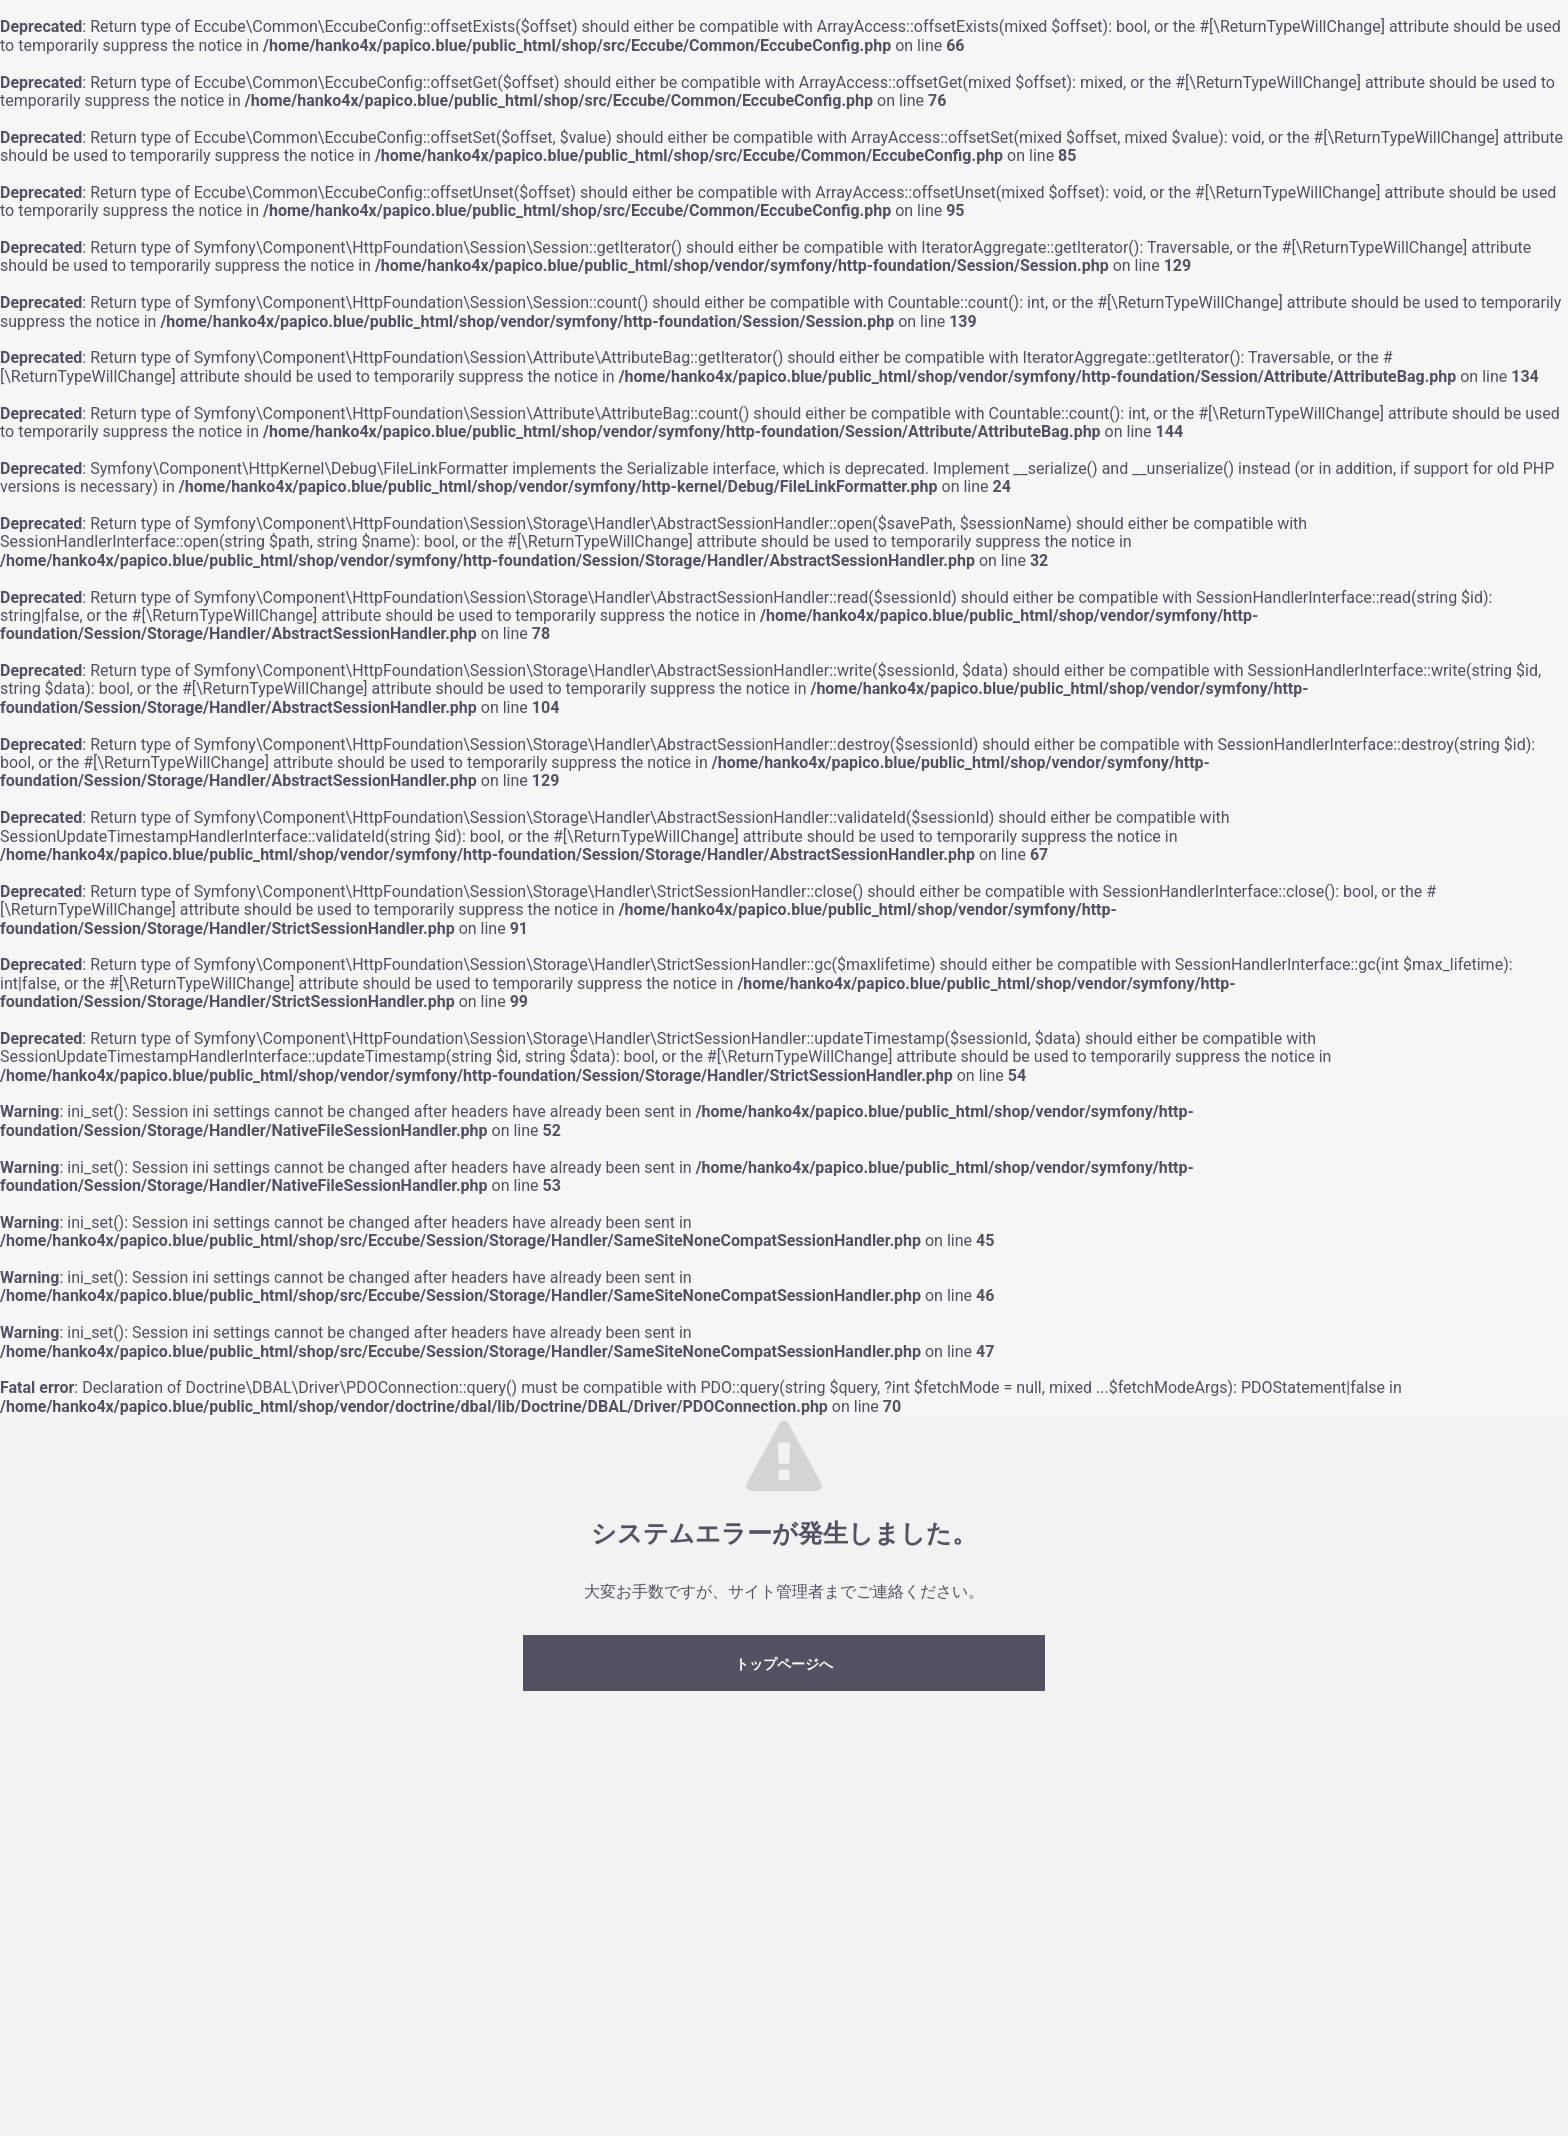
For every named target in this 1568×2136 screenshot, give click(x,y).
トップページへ (784, 1664)
